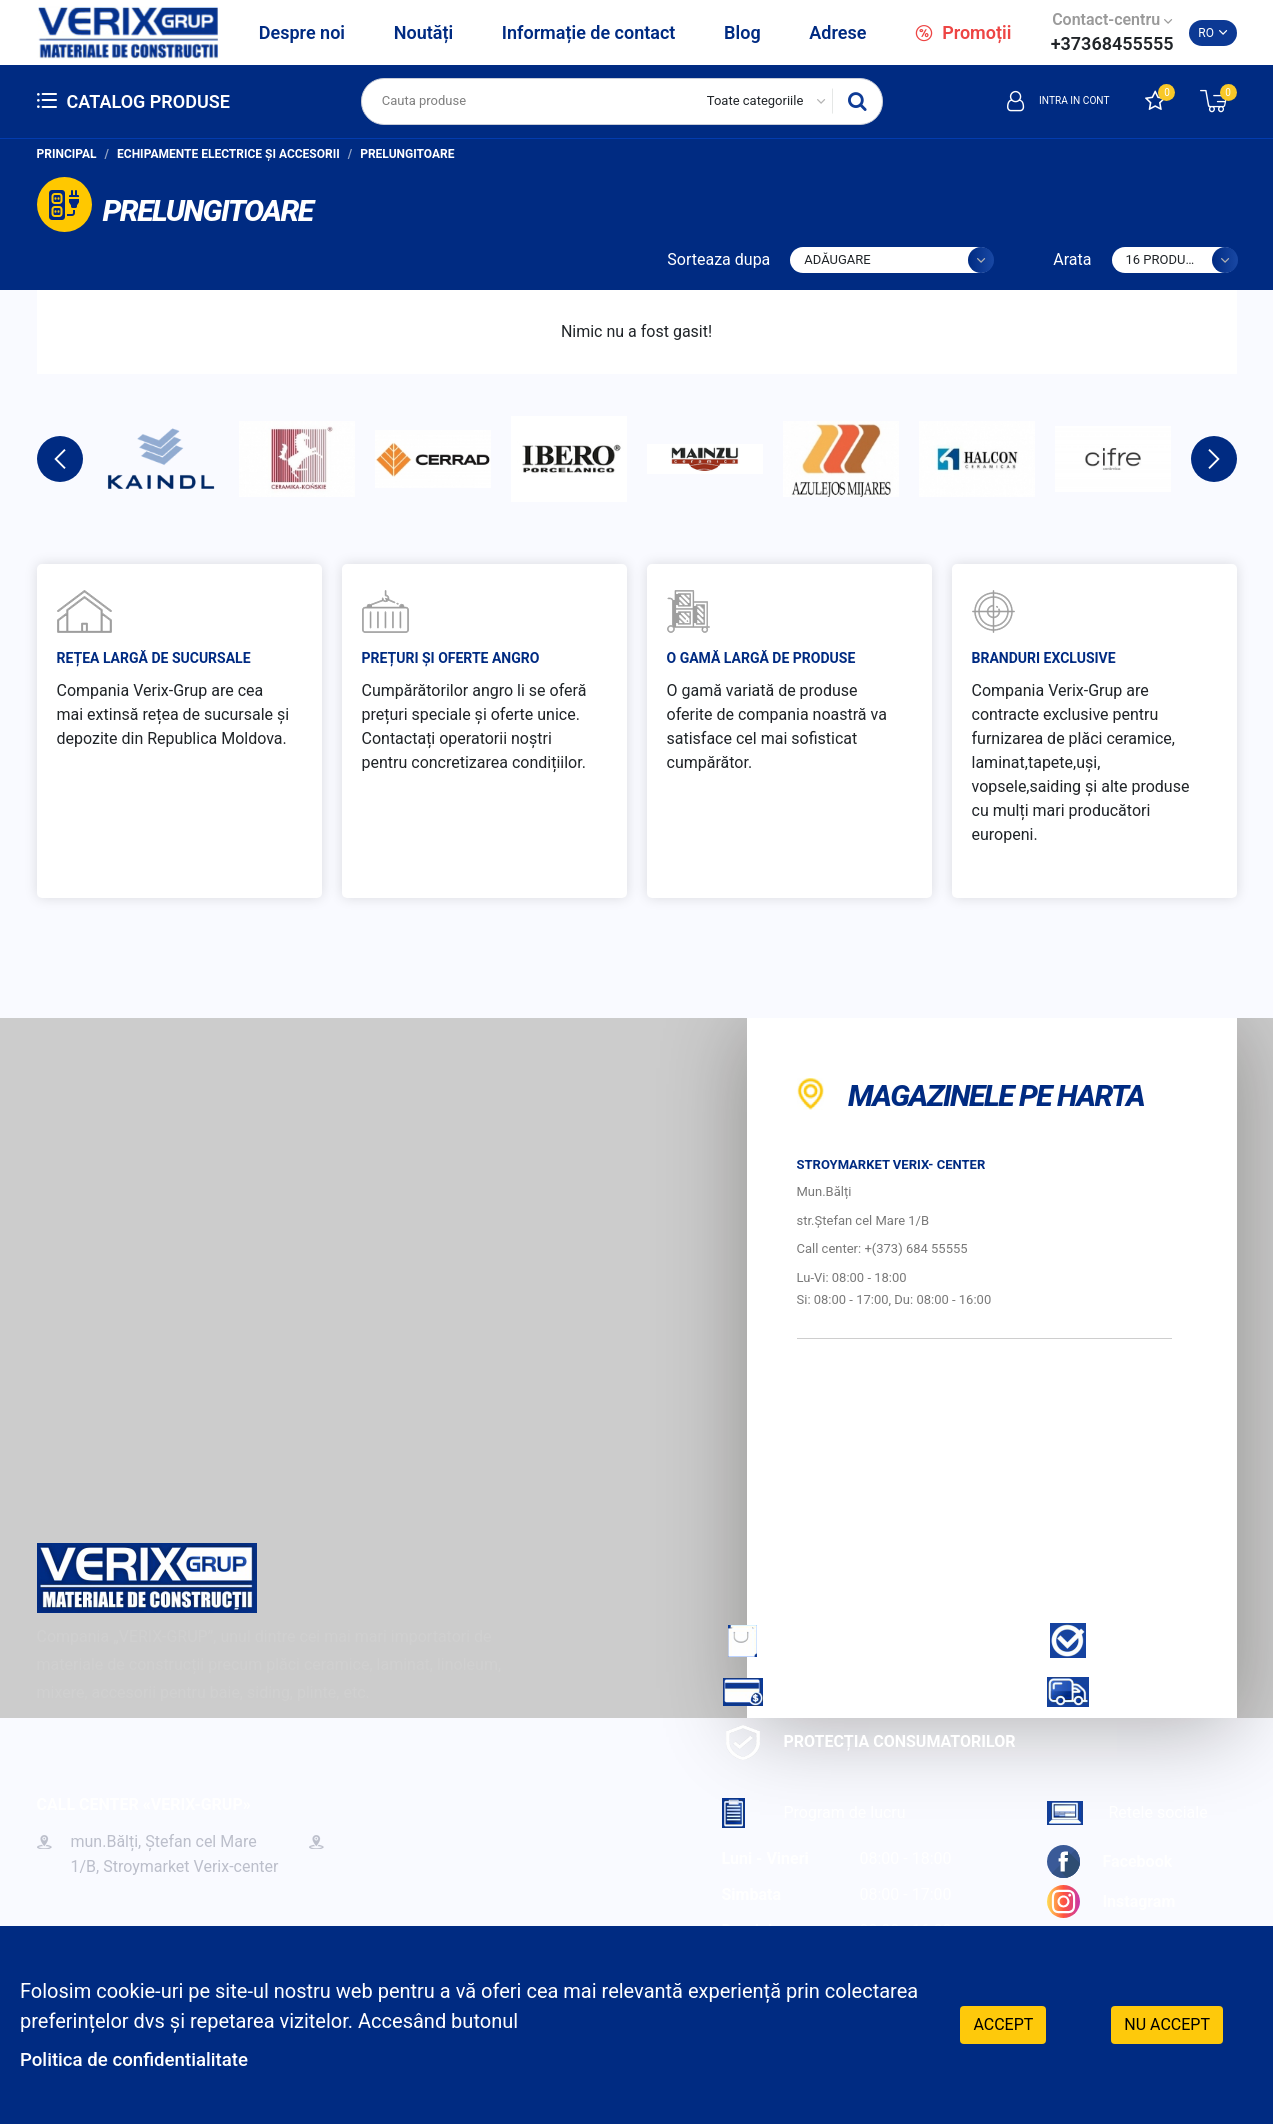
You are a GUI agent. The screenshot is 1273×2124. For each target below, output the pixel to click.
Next (1214, 459)
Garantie (1116, 1640)
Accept (1003, 2023)
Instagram (1111, 1901)
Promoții (963, 32)
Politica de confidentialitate (142, 2059)
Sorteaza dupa (718, 259)
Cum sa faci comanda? (846, 1640)
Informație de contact (589, 32)
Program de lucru (814, 1812)
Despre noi (302, 32)
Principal (67, 154)
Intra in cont (1044, 101)
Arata (1072, 259)
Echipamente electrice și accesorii (228, 154)
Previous (60, 459)
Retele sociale (1127, 1812)
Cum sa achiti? (814, 1691)
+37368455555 (1112, 43)
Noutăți (423, 32)
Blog (742, 32)
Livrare (1110, 1691)
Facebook (1110, 1861)
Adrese (837, 32)
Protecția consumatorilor (869, 1742)
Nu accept (1167, 2023)
